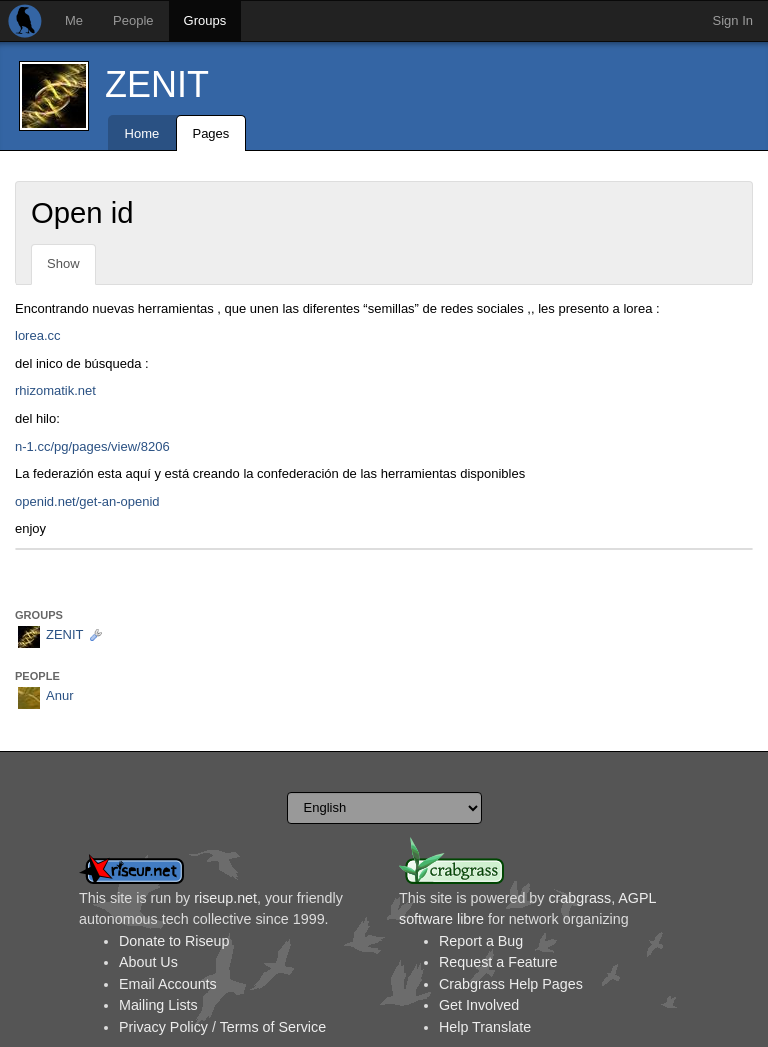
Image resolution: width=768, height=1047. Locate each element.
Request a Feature (498, 962)
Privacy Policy (163, 1027)
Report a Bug (481, 941)
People (133, 20)
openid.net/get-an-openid (87, 501)
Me (74, 20)
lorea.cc (38, 335)
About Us (148, 962)
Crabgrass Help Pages (511, 984)
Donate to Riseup (174, 941)
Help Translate (485, 1027)
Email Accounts (168, 984)
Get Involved (479, 1005)
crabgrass (579, 898)
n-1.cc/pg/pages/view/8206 (92, 446)
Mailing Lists (158, 1005)
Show (63, 263)
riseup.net (225, 898)
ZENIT (157, 84)
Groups (205, 20)
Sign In (733, 20)
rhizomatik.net (55, 390)
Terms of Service (273, 1027)
